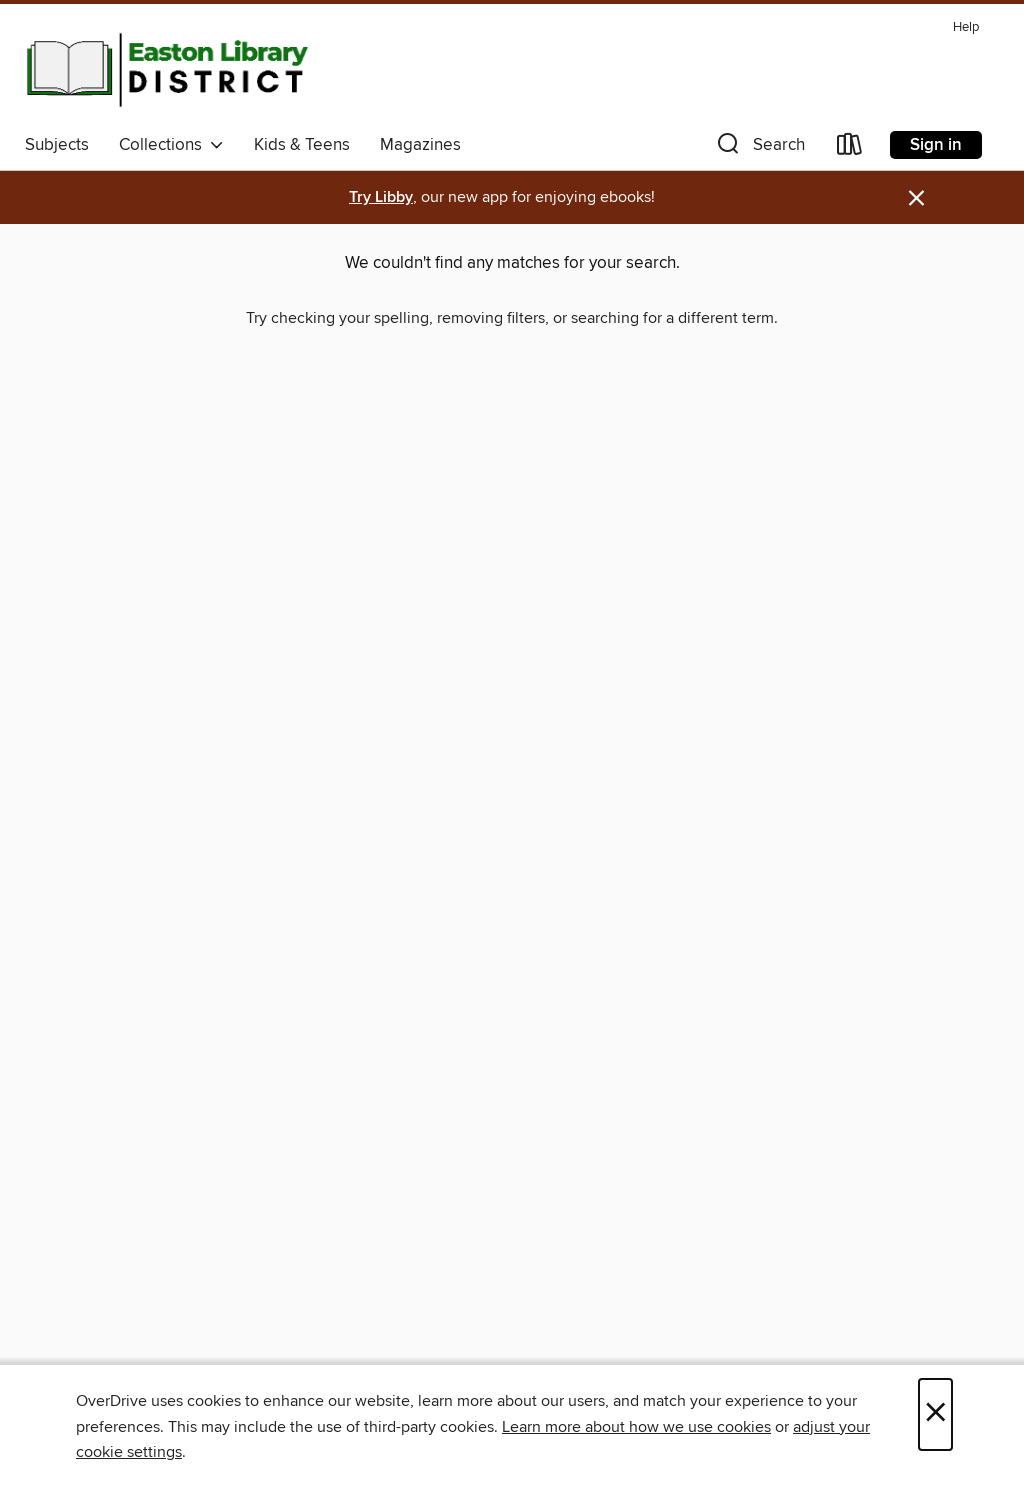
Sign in (936, 145)
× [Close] (935, 1414)
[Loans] (850, 148)
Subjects (57, 145)
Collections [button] (171, 145)
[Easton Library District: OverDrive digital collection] (167, 69)
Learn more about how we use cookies (636, 1427)
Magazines (420, 145)
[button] (759, 148)
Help (966, 27)
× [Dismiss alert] (916, 198)
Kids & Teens (302, 145)
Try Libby (381, 197)
